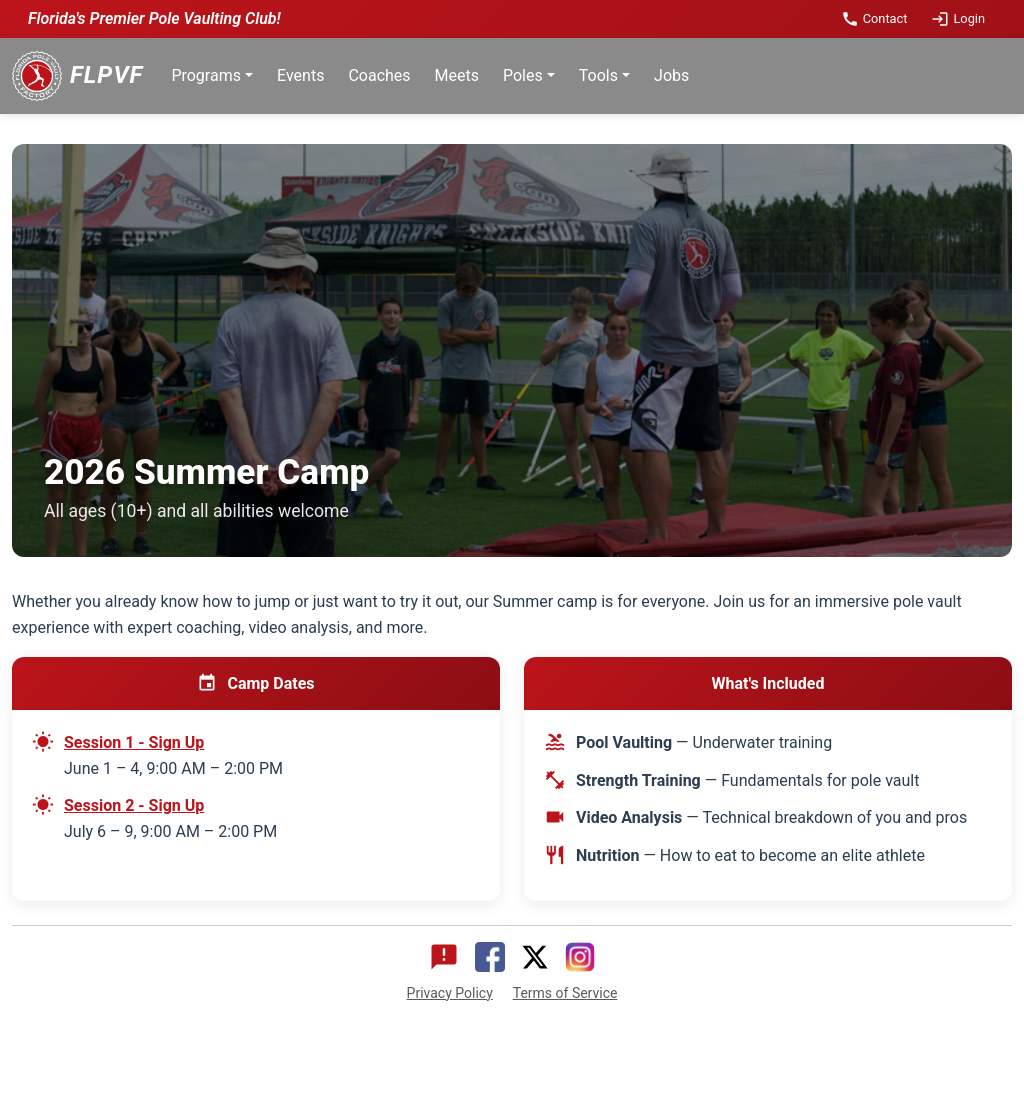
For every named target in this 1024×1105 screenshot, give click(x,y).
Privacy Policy (450, 993)
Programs (206, 75)
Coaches (379, 75)
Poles (523, 75)
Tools (598, 75)
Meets (457, 75)
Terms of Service (565, 993)
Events (300, 75)
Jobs (671, 75)
